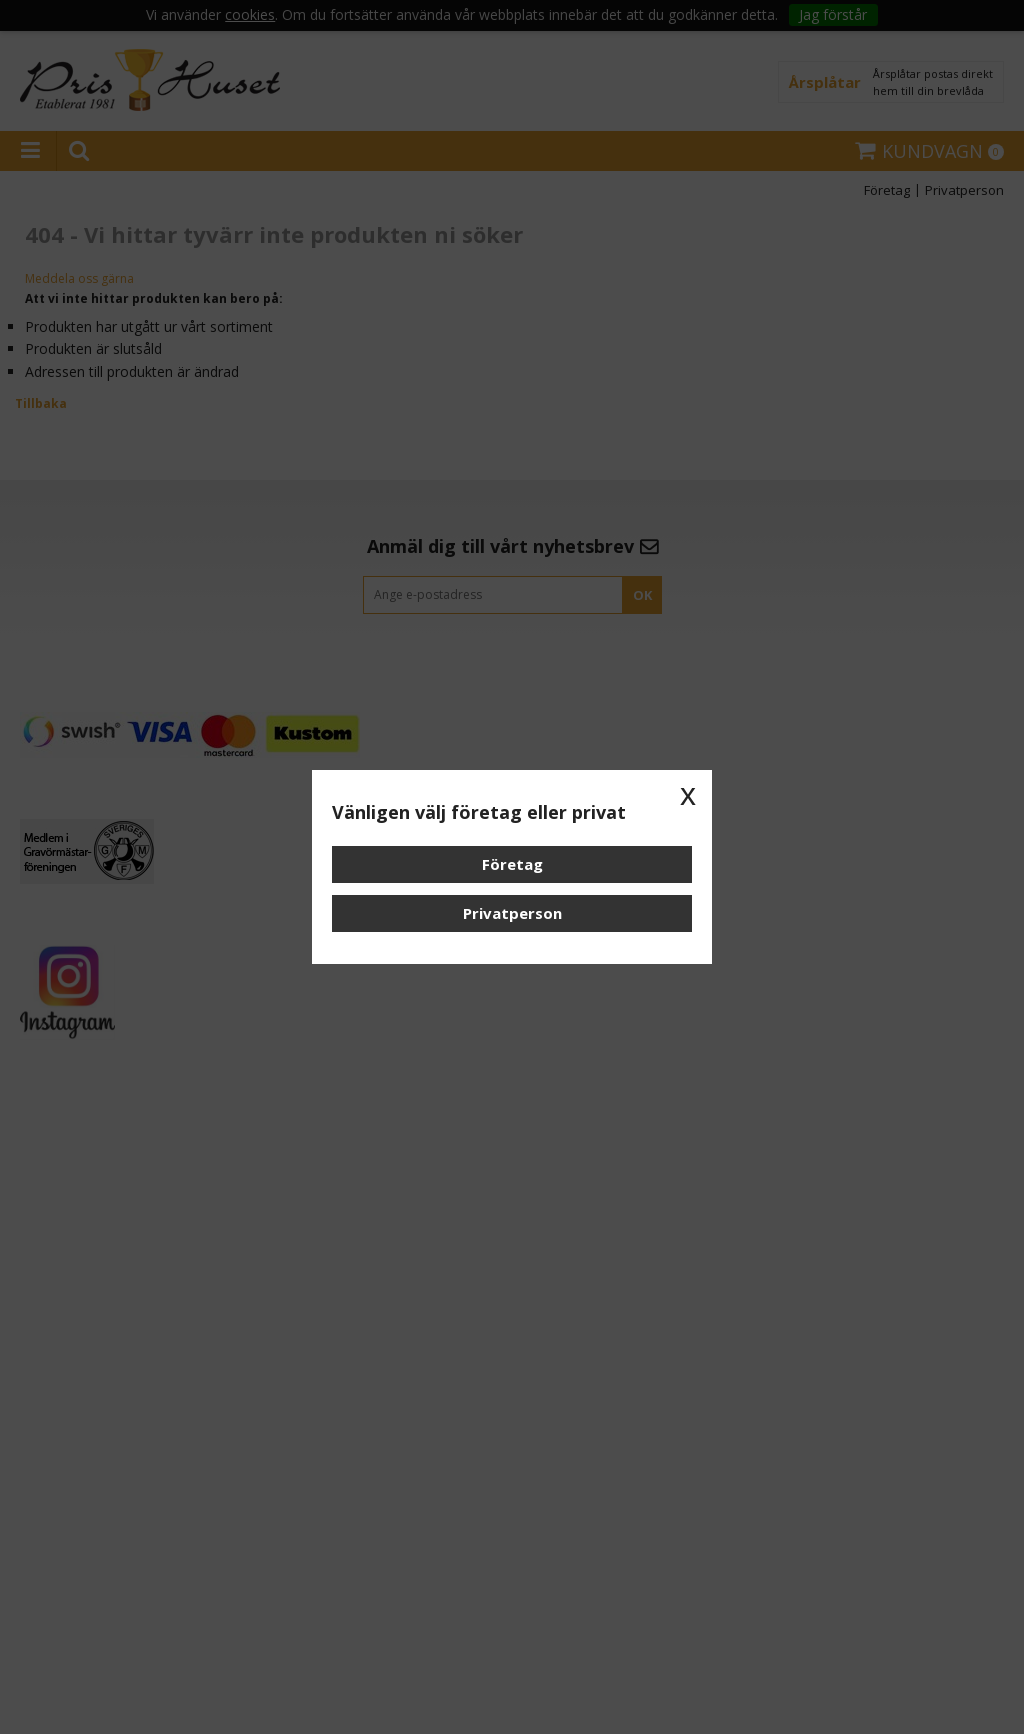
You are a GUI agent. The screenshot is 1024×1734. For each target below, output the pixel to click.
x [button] (688, 794)
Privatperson (512, 913)
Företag (512, 864)
